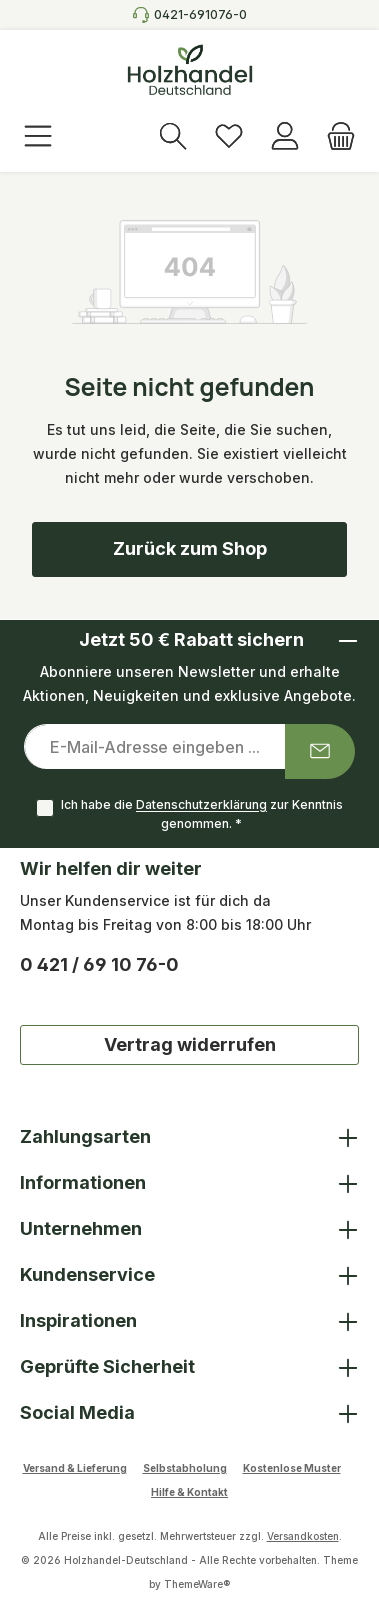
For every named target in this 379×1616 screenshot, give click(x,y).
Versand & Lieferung (75, 1468)
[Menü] (38, 138)
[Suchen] (173, 138)
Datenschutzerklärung (201, 805)
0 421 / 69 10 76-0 (99, 964)
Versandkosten (303, 1536)
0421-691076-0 (200, 14)
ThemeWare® (197, 1584)
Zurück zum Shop (190, 548)
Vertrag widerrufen (190, 1044)
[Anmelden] (285, 138)
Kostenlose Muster (292, 1468)
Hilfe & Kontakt (189, 1492)
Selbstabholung (185, 1468)
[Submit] (320, 751)
